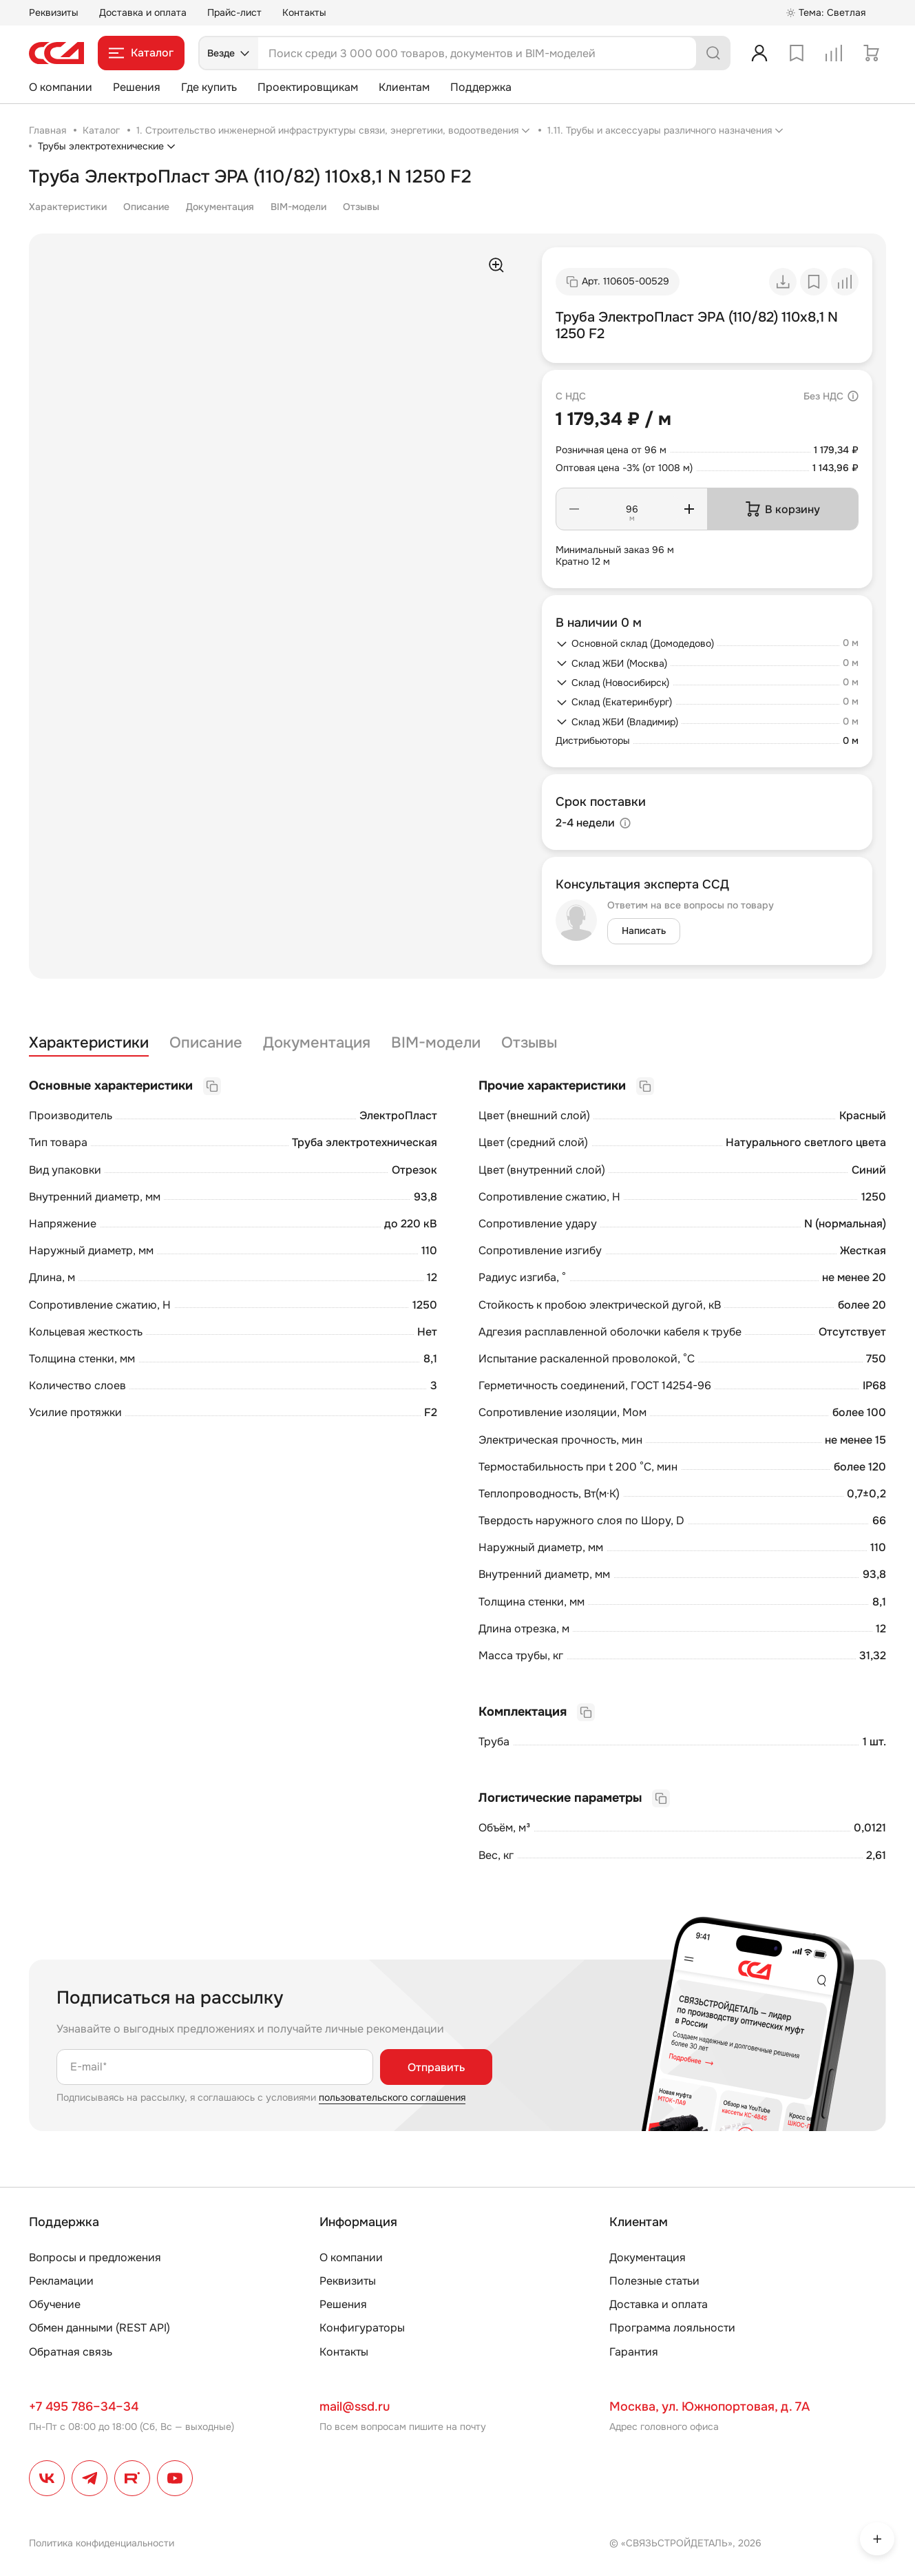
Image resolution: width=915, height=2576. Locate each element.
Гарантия (633, 2352)
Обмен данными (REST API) (99, 2327)
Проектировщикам (307, 87)
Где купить (209, 87)
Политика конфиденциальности (101, 2543)
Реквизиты (53, 12)
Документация (220, 206)
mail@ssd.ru (354, 2406)
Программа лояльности (672, 2327)
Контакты (304, 12)
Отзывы (361, 206)
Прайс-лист (234, 12)
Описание (146, 206)
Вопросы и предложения (95, 2257)
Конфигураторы (362, 2327)
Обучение (55, 2304)
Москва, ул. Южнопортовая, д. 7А (709, 2406)
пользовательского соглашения (392, 2097)
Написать (644, 930)
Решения (136, 87)
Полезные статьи (654, 2281)
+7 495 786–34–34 (83, 2406)
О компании (60, 87)
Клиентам (404, 87)
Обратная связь (70, 2352)
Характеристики (68, 206)
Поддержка (481, 87)
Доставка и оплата (143, 12)
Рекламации (61, 2281)
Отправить (436, 2067)
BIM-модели (298, 206)
